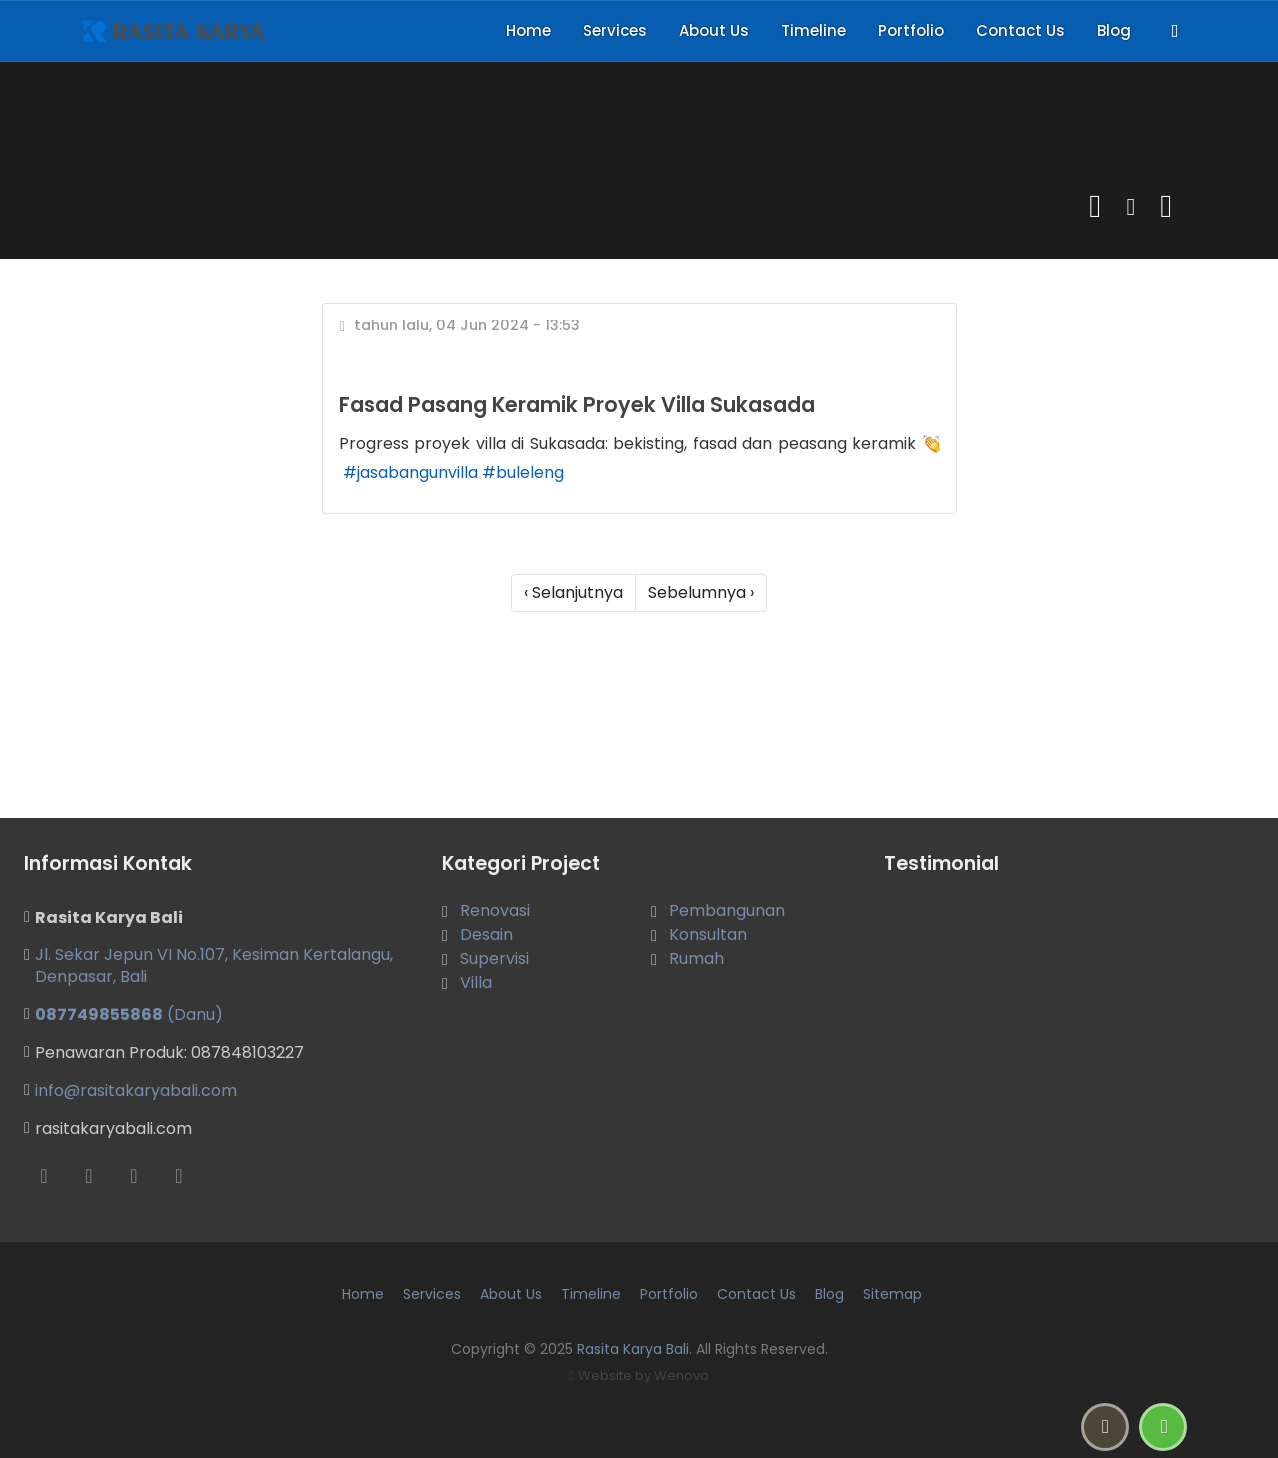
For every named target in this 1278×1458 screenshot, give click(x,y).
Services (615, 30)
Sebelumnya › (701, 592)
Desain (486, 934)
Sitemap (892, 1294)
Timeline (813, 30)
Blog (1114, 30)
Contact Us (1020, 30)
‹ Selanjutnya (573, 592)
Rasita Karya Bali (633, 1349)
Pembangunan (727, 910)
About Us (714, 30)
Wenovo (681, 1375)
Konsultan (708, 934)
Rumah (696, 958)
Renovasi (495, 910)
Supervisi (494, 958)
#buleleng (523, 472)
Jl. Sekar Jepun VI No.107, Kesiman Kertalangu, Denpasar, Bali (214, 965)
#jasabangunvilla (410, 472)
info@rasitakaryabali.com (136, 1090)
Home (528, 30)
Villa (476, 982)
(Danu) (129, 1014)
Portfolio (911, 30)
